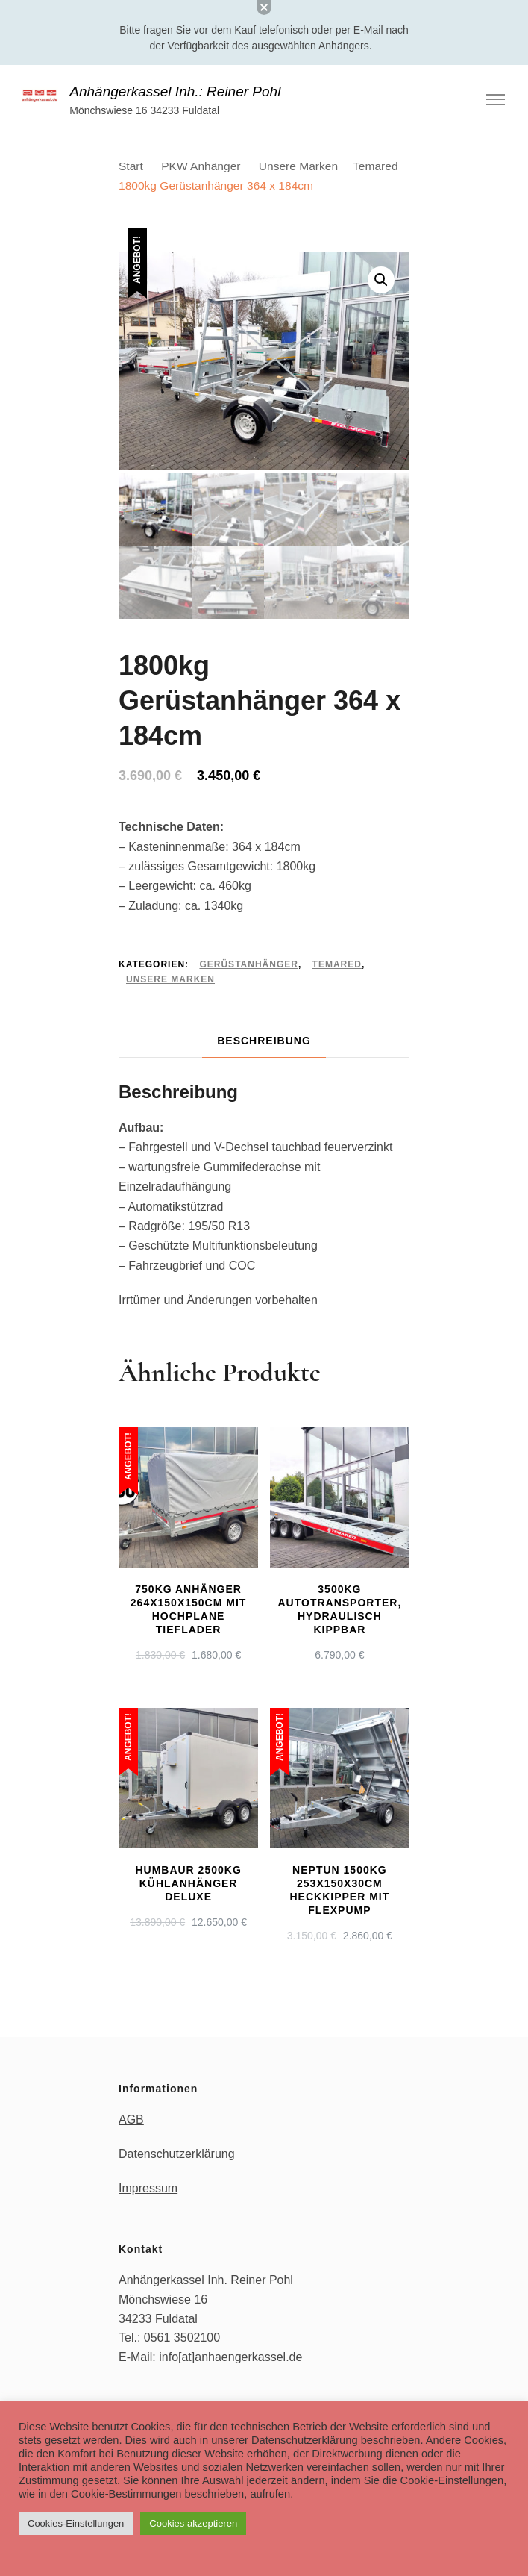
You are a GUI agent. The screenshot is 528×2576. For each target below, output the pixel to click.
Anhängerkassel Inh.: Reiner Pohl (174, 91)
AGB (131, 2119)
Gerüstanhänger (248, 964)
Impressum (148, 2188)
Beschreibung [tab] (264, 1041)
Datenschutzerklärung (177, 2154)
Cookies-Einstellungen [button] (76, 2523)
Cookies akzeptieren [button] (193, 2523)
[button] (381, 279)
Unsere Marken (170, 979)
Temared (337, 964)
